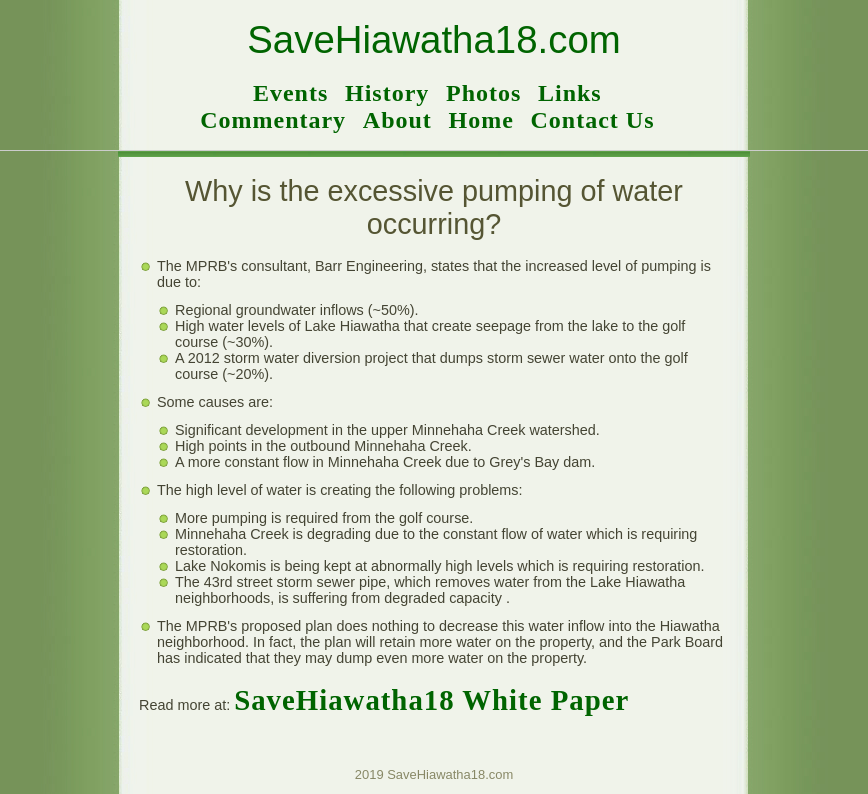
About (397, 120)
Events (290, 93)
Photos (483, 93)
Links (570, 93)
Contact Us (592, 120)
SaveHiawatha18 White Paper (431, 700)
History (387, 93)
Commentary (273, 120)
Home (481, 120)
